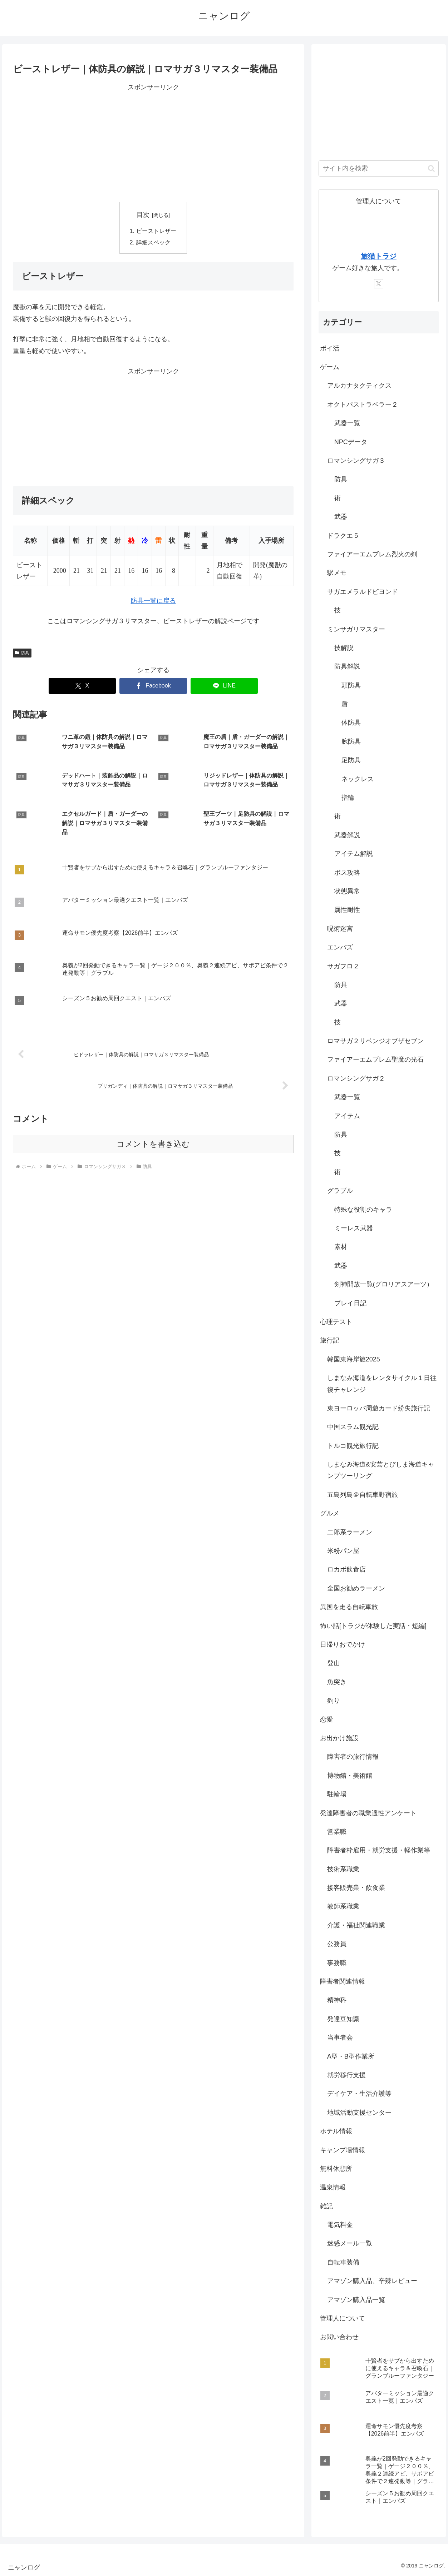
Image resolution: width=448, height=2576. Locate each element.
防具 (22, 652)
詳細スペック (153, 242)
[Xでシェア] (82, 686)
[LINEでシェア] (224, 686)
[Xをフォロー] (378, 283)
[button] (431, 168)
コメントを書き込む (153, 1144)
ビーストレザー (156, 231)
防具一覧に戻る (153, 600)
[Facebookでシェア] (153, 686)
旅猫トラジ (379, 256)
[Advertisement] (153, 143)
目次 (143, 214)
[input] (379, 168)
